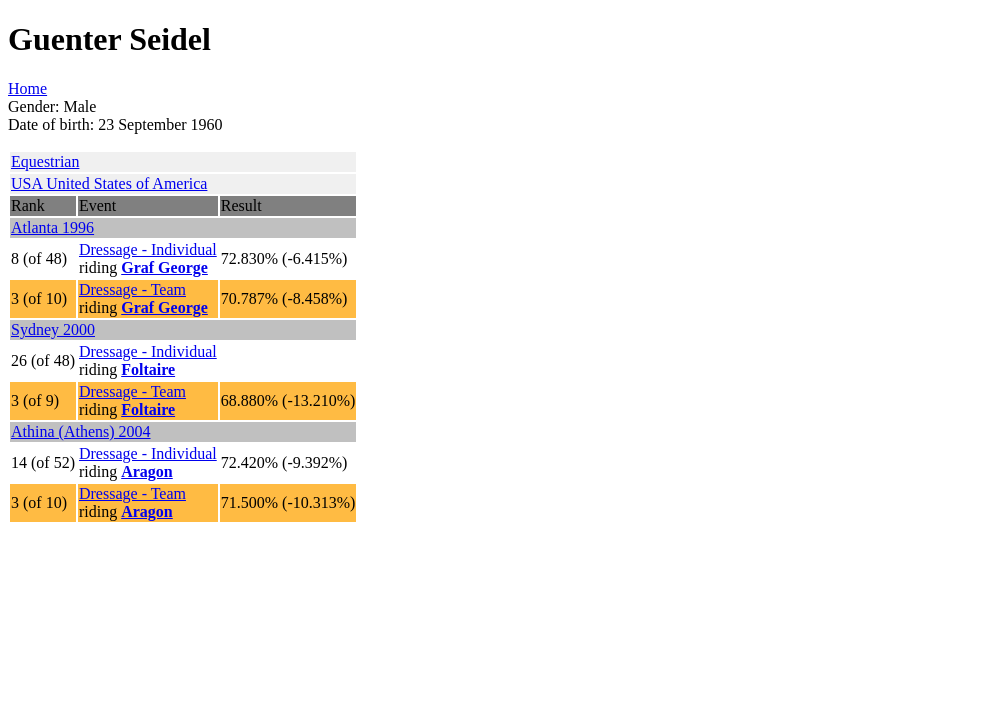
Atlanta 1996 (52, 227)
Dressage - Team (132, 289)
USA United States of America (109, 183)
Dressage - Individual (148, 249)
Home (27, 88)
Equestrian (45, 161)
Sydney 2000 (53, 329)
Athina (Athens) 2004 (81, 431)
